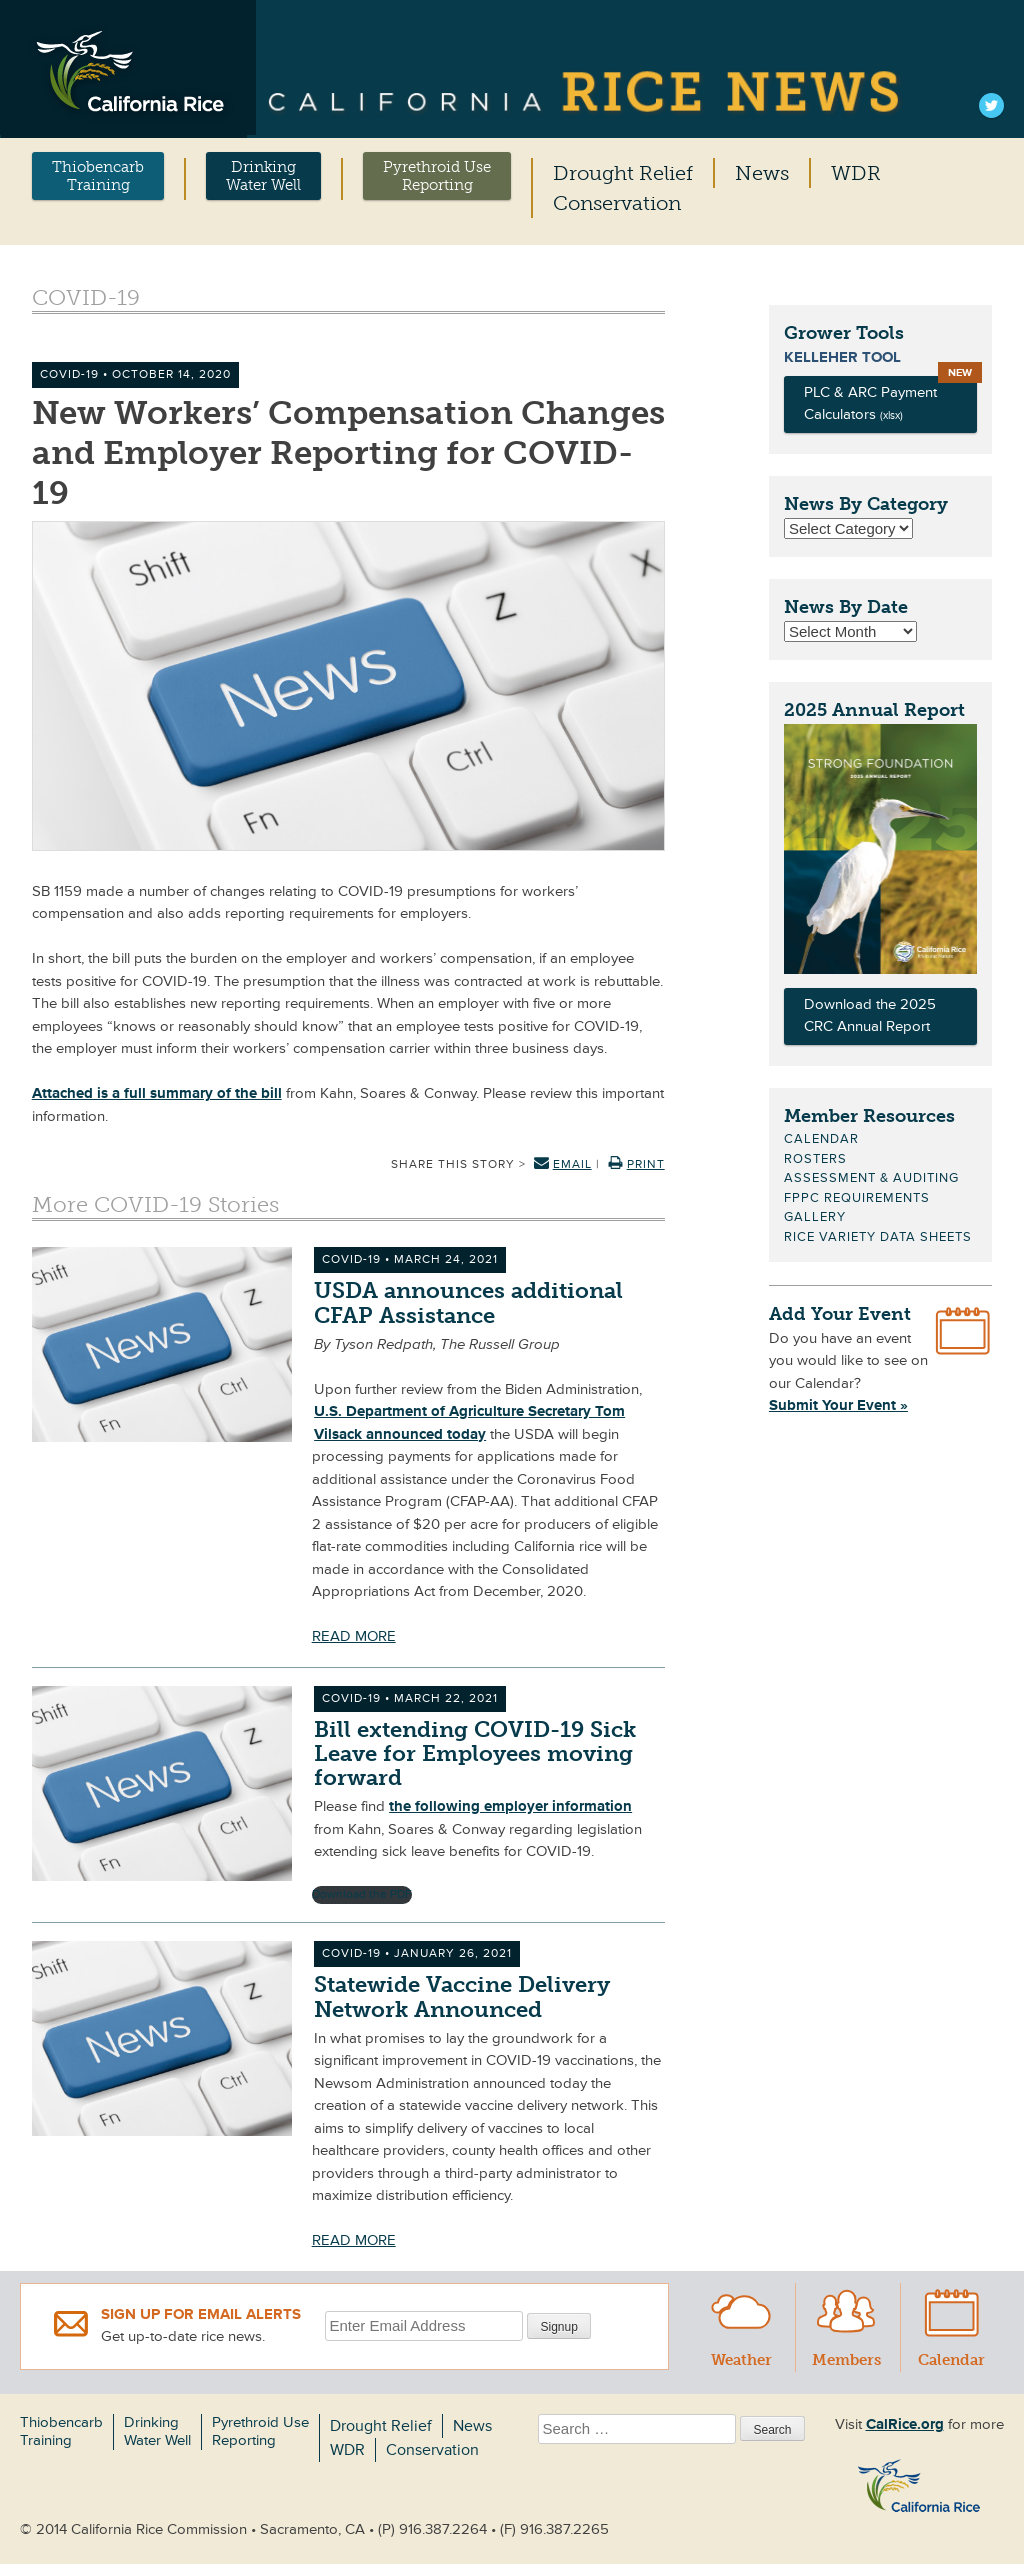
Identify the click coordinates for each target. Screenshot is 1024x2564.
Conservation (617, 203)
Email (563, 1164)
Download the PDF (362, 1894)
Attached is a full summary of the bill (157, 1093)
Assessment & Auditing (871, 1178)
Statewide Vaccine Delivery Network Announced (462, 1996)
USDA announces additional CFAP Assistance (468, 1302)
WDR (856, 173)
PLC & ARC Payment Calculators (870, 404)
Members (846, 2326)
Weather (741, 2326)
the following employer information (510, 1806)
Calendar (821, 1139)
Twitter (991, 108)
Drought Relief (623, 173)
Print (636, 1164)
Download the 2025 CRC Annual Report (870, 1016)
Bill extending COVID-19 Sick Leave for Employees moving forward (475, 1753)
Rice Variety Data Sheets (878, 1237)
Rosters (815, 1159)
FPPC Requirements (857, 1198)
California (585, 94)
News (762, 173)
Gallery (815, 1217)
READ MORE (354, 1636)
